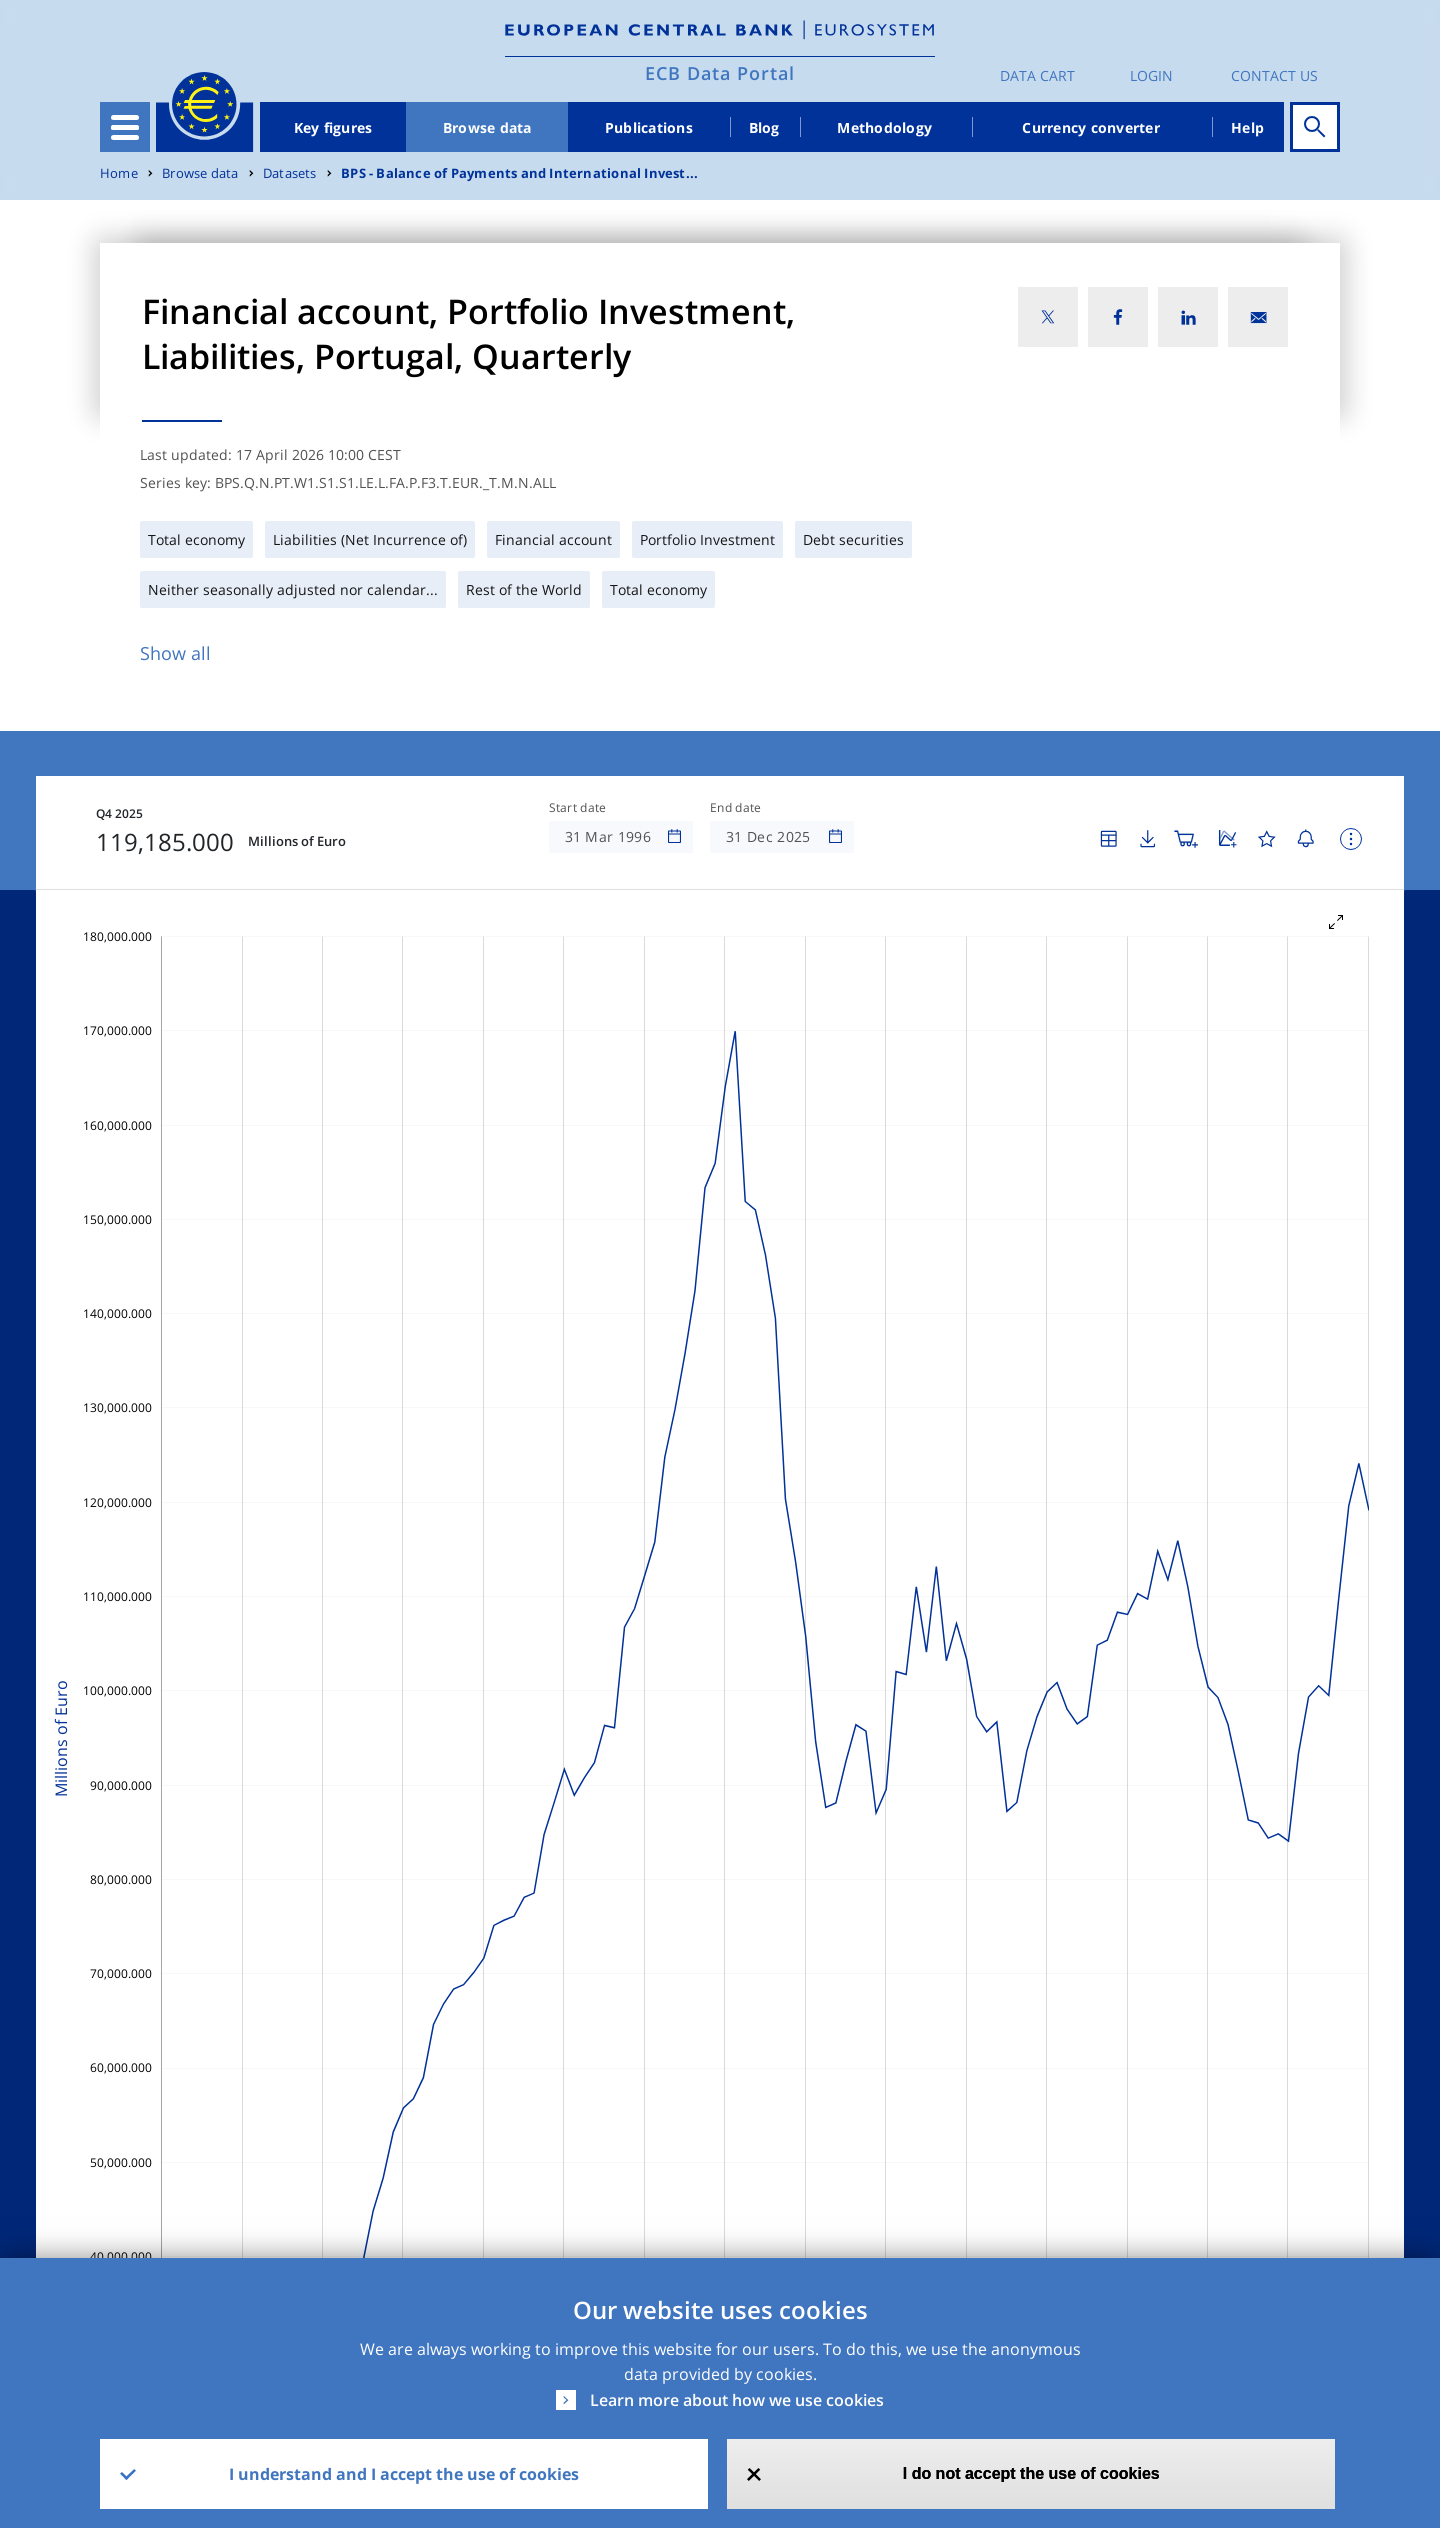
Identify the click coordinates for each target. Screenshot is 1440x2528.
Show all (175, 653)
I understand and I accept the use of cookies (404, 2474)
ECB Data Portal (720, 73)
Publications (649, 127)
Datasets (290, 173)
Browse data (487, 127)
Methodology (884, 127)
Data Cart (1037, 75)
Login (1151, 75)
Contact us (1274, 75)
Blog (764, 127)
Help (1247, 127)
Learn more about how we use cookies (737, 2400)
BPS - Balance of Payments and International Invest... (519, 173)
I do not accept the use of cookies (1031, 2473)
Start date (578, 808)
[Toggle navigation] (125, 127)
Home (119, 173)
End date (736, 808)
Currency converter (1091, 127)
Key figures (333, 127)
